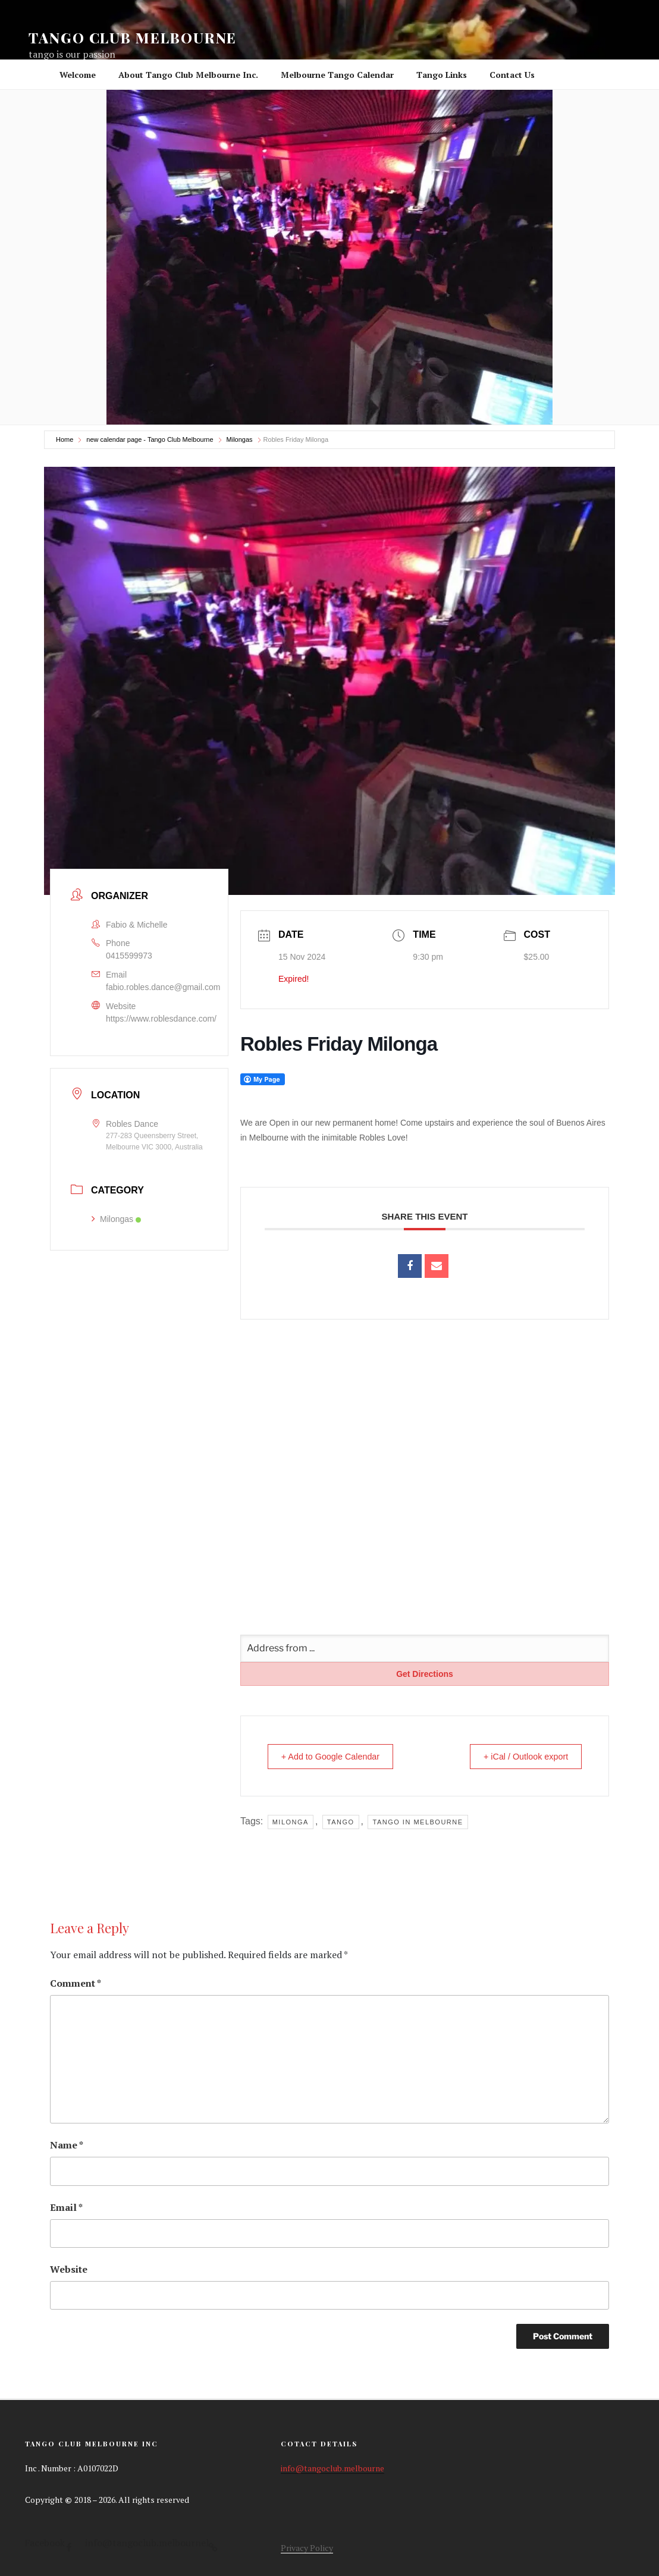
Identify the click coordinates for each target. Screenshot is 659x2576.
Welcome (77, 74)
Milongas (240, 439)
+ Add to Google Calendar (336, 1756)
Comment (75, 1983)
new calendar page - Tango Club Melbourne (149, 439)
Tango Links (441, 74)
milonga (290, 1822)
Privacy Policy (307, 2548)
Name (66, 2145)
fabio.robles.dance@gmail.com (163, 986)
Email (66, 2207)
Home (64, 439)
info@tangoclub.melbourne (332, 2468)
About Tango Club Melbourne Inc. (188, 74)
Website (68, 2269)
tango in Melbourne (417, 1822)
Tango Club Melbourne (133, 37)
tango (340, 1822)
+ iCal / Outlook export (520, 1756)
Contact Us (512, 74)
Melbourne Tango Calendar (337, 74)
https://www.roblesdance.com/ (161, 1017)
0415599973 (129, 955)
